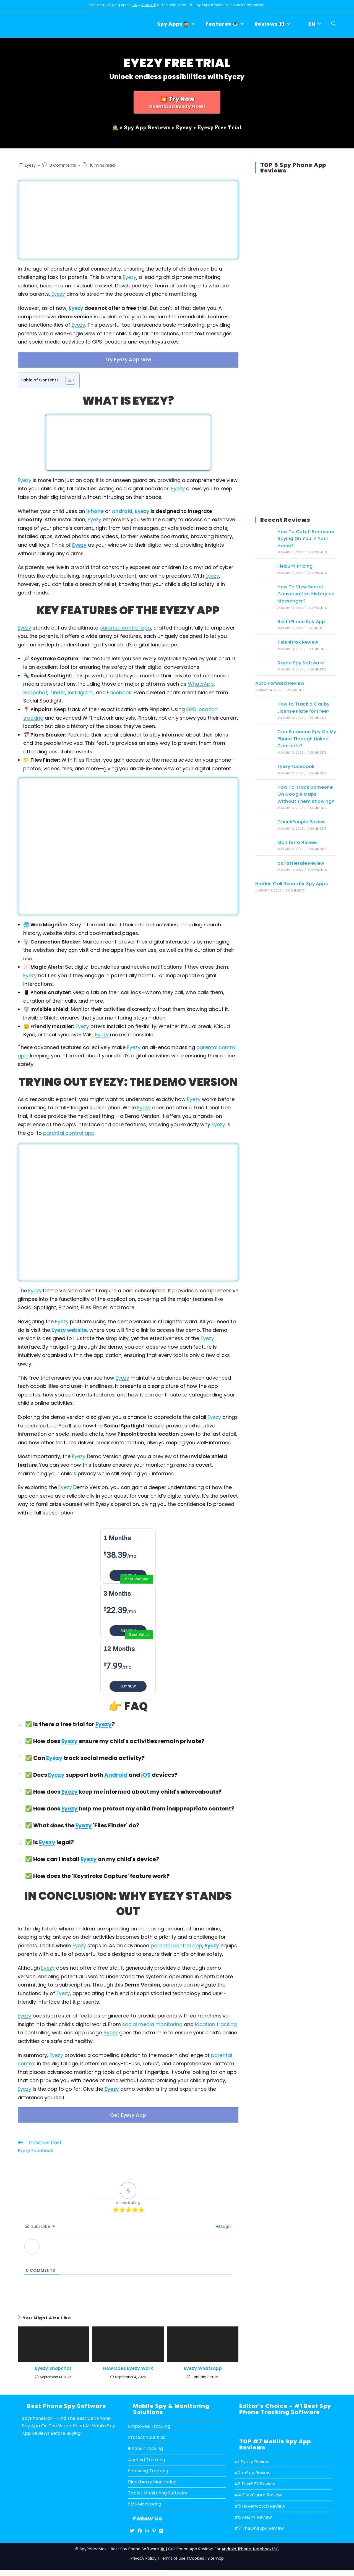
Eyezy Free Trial (219, 126)
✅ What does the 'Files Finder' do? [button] (78, 1823)
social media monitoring (152, 2021)
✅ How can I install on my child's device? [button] (88, 1856)
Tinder (57, 689)
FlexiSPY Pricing (295, 566)
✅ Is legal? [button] (46, 1840)
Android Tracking (146, 2455)
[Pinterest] (154, 2526)
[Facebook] (139, 2526)
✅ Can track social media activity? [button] (81, 1755)
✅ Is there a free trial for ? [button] (66, 1722)
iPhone (95, 508)
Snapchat (35, 689)
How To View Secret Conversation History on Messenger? (305, 594)
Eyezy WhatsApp (203, 2364)
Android (148, 4)
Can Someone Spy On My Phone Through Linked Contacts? (306, 738)
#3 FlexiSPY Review (254, 2479)
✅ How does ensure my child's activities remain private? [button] (111, 1738)
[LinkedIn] (147, 2526)
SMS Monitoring (144, 2499)
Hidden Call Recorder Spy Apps (291, 883)
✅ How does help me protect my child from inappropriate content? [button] (126, 1806)
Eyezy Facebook (296, 766)
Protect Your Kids (146, 2433)
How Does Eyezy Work (128, 2364)
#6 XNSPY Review (253, 2512)
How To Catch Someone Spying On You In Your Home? (305, 538)
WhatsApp (201, 681)
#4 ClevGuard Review (258, 2490)
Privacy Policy (144, 2553)
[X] (132, 2526)
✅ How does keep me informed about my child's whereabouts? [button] (120, 1789)
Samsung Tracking (148, 2466)
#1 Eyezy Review (251, 2457)
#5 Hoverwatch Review (259, 2501)
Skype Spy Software (300, 663)
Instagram (80, 689)
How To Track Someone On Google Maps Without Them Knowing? (305, 794)
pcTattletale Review (300, 863)
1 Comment (316, 628)
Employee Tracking (149, 2421)
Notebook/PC (266, 2544)
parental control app (125, 625)
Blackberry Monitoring (152, 2477)
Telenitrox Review (297, 642)
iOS (134, 4)
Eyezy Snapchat (53, 2364)
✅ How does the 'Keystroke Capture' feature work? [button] (94, 1873)
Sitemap (215, 2553)
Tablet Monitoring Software (158, 2488)
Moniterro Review (297, 842)
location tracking (216, 2021)
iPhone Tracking (145, 2444)
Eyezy (30, 165)
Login (223, 2221)
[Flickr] (161, 2526)
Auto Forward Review (279, 683)
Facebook (119, 689)
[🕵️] (115, 126)
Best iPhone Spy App (301, 622)
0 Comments (63, 165)
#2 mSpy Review (252, 2468)
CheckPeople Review (301, 822)
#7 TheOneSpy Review (259, 2523)
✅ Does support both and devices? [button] (97, 1772)
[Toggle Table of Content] (67, 377)
